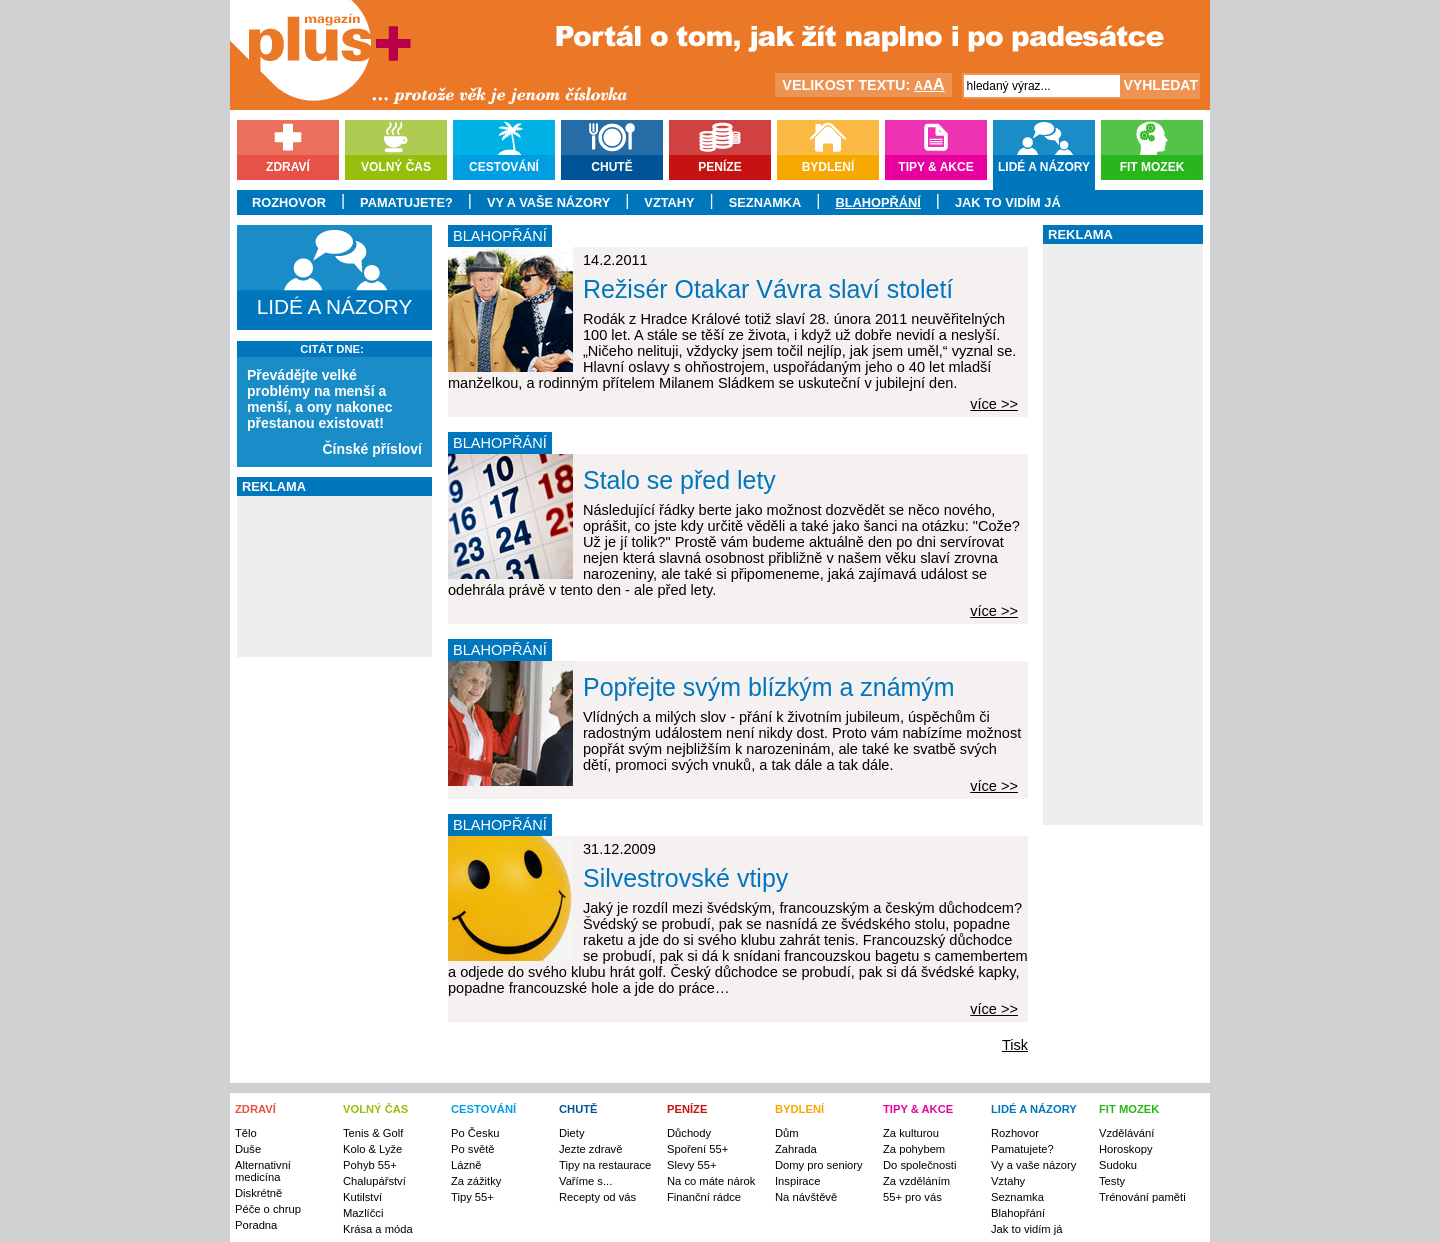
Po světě (473, 1149)
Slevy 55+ (691, 1165)
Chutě (611, 167)
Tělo (246, 1133)
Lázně (466, 1165)
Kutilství (362, 1197)
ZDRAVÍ (255, 1109)
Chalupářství (374, 1181)
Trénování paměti (1142, 1197)
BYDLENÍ (799, 1109)
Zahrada (796, 1149)
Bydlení (828, 167)
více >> (994, 404)
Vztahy (669, 202)
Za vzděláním (916, 1181)
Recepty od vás (597, 1197)
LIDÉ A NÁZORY (1034, 1109)
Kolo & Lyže (372, 1149)
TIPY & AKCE (918, 1109)
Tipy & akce (935, 167)
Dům (787, 1133)
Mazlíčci (363, 1213)
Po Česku (475, 1133)
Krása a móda (378, 1229)
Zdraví (288, 167)
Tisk (1015, 1045)
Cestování (504, 167)
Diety (572, 1133)
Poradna (256, 1225)
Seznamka (765, 202)
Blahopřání (877, 202)
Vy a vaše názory (548, 202)
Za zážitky (476, 1181)
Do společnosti (919, 1165)
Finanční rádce (704, 1197)
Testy (1112, 1181)
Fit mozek (1152, 167)
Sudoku (1118, 1165)
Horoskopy (1125, 1149)
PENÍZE (687, 1109)
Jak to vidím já (1008, 202)
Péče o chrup (268, 1209)
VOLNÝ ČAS (375, 1109)
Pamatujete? (406, 202)
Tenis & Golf (373, 1133)
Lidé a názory (1044, 167)
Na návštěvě (806, 1197)
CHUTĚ (578, 1109)
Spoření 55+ (697, 1149)
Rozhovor (289, 202)
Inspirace (797, 1181)
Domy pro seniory (819, 1165)
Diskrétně (258, 1193)
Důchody (689, 1133)
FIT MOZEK (1129, 1109)
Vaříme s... (585, 1181)
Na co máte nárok (711, 1181)
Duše (248, 1149)
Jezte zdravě (590, 1149)
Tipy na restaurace (605, 1165)
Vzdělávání (1126, 1133)
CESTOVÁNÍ (483, 1109)
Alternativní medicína (263, 1171)
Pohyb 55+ (370, 1165)
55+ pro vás (912, 1197)
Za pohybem (914, 1149)
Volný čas (396, 167)
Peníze (719, 167)
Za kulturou (911, 1133)
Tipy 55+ (472, 1197)
